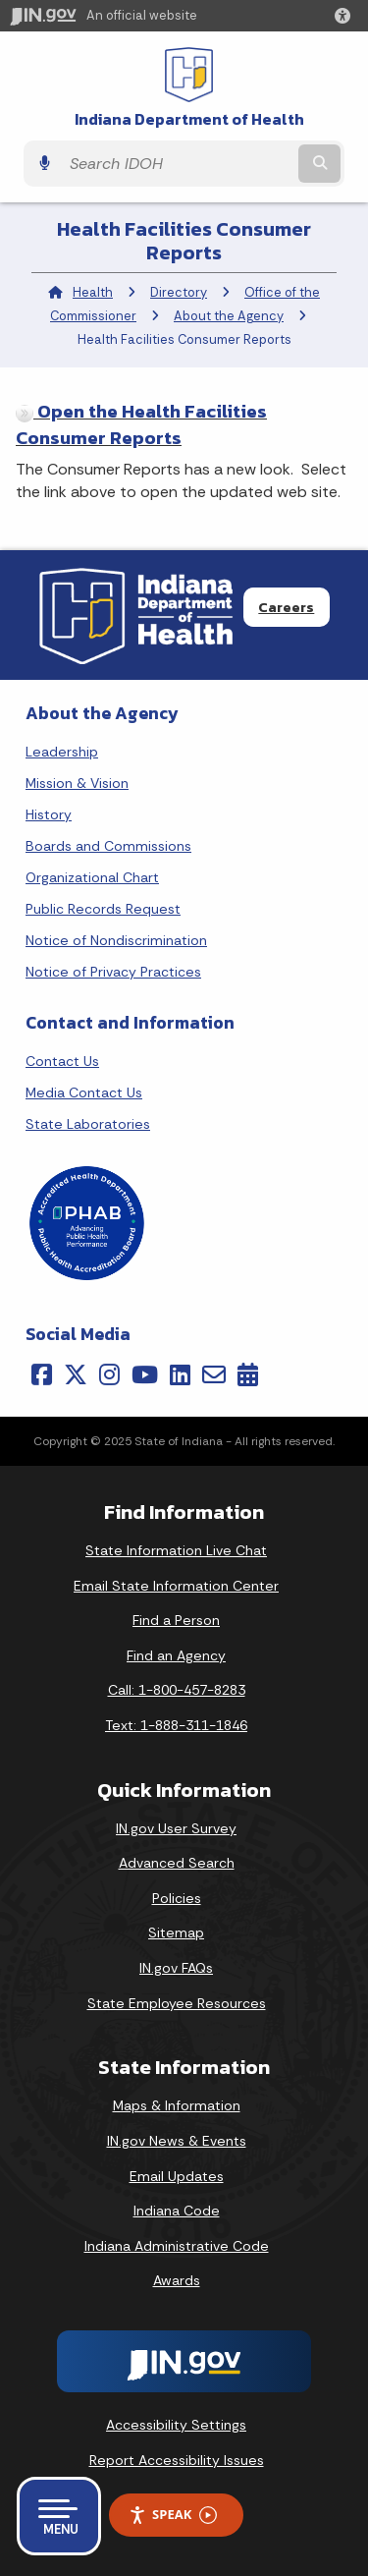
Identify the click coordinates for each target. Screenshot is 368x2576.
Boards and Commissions (108, 846)
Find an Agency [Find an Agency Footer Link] (176, 1655)
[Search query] (177, 164)
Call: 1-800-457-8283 (176, 1690)
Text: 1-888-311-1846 (176, 1725)
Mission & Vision (77, 783)
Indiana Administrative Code (176, 2246)
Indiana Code (176, 2210)
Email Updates (177, 2176)
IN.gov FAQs (176, 1968)
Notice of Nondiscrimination (116, 940)
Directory (178, 292)
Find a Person (176, 1620)
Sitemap (176, 1932)
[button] (346, 16)
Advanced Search (177, 1863)
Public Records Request (103, 909)
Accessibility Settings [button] (176, 2425)
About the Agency (229, 316)
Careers (286, 607)
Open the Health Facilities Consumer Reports (141, 424)
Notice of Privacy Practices (113, 971)
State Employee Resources (176, 2003)
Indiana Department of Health (189, 119)
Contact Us (62, 1061)
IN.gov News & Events (176, 2141)
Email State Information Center (176, 1586)
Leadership (62, 751)
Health (93, 292)
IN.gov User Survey (176, 1828)
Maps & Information (176, 2105)
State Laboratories (88, 1124)
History (49, 814)
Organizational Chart (92, 877)
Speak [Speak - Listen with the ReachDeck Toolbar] (173, 2514)
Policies (176, 1898)
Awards (176, 2280)
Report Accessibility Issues (176, 2460)
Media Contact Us (84, 1092)
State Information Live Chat (176, 1550)
